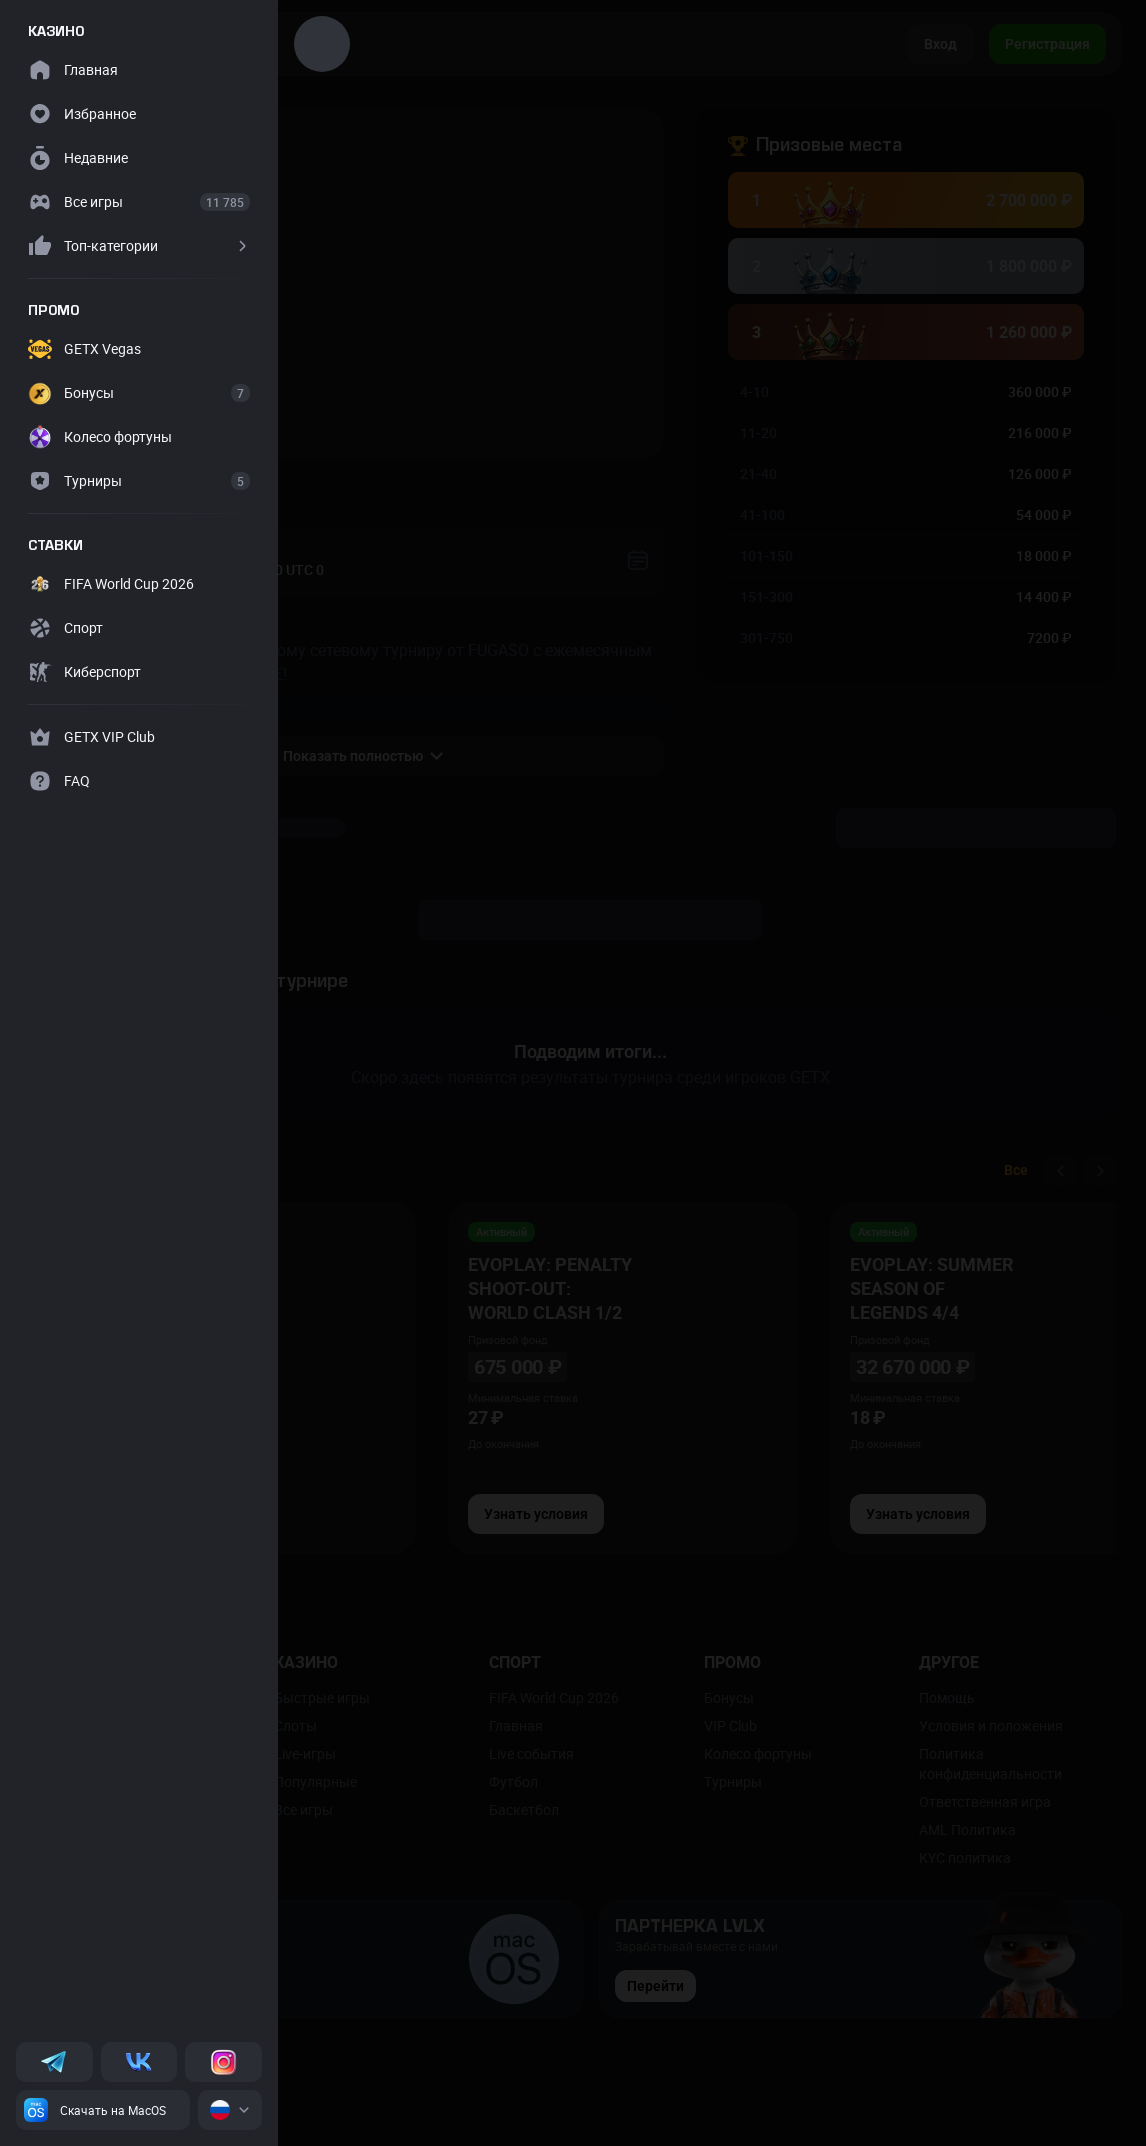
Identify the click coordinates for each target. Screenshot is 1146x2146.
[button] (139, 246)
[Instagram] (223, 2062)
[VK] (139, 2062)
